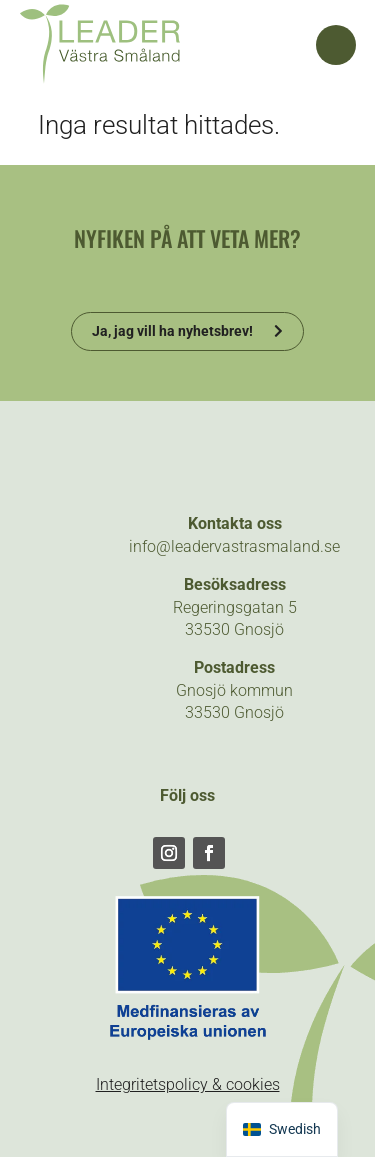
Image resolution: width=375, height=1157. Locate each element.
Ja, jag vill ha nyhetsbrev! (172, 331)
